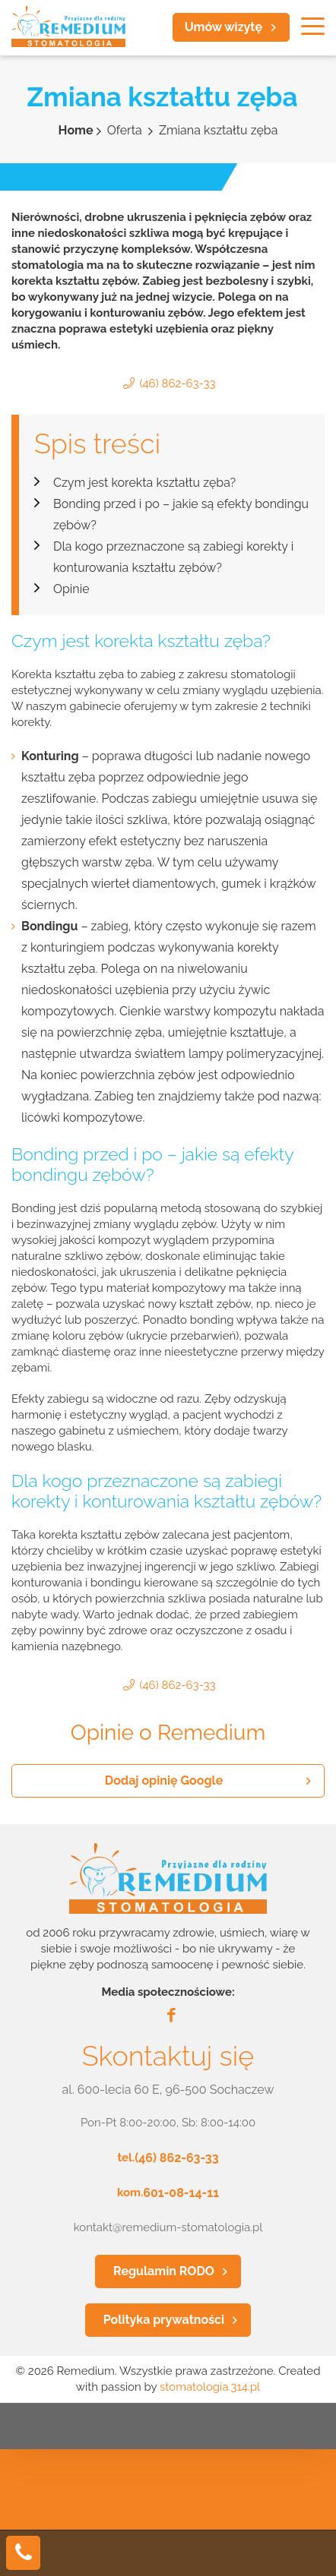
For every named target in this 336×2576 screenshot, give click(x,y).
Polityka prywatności (163, 2319)
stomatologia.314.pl (210, 2387)
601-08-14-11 (181, 2193)
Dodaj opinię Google (164, 1780)
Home (76, 130)
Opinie (71, 589)
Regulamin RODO (163, 2271)
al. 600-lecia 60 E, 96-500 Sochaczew (168, 2090)
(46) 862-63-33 (177, 383)
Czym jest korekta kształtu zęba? (144, 482)
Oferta (126, 130)
